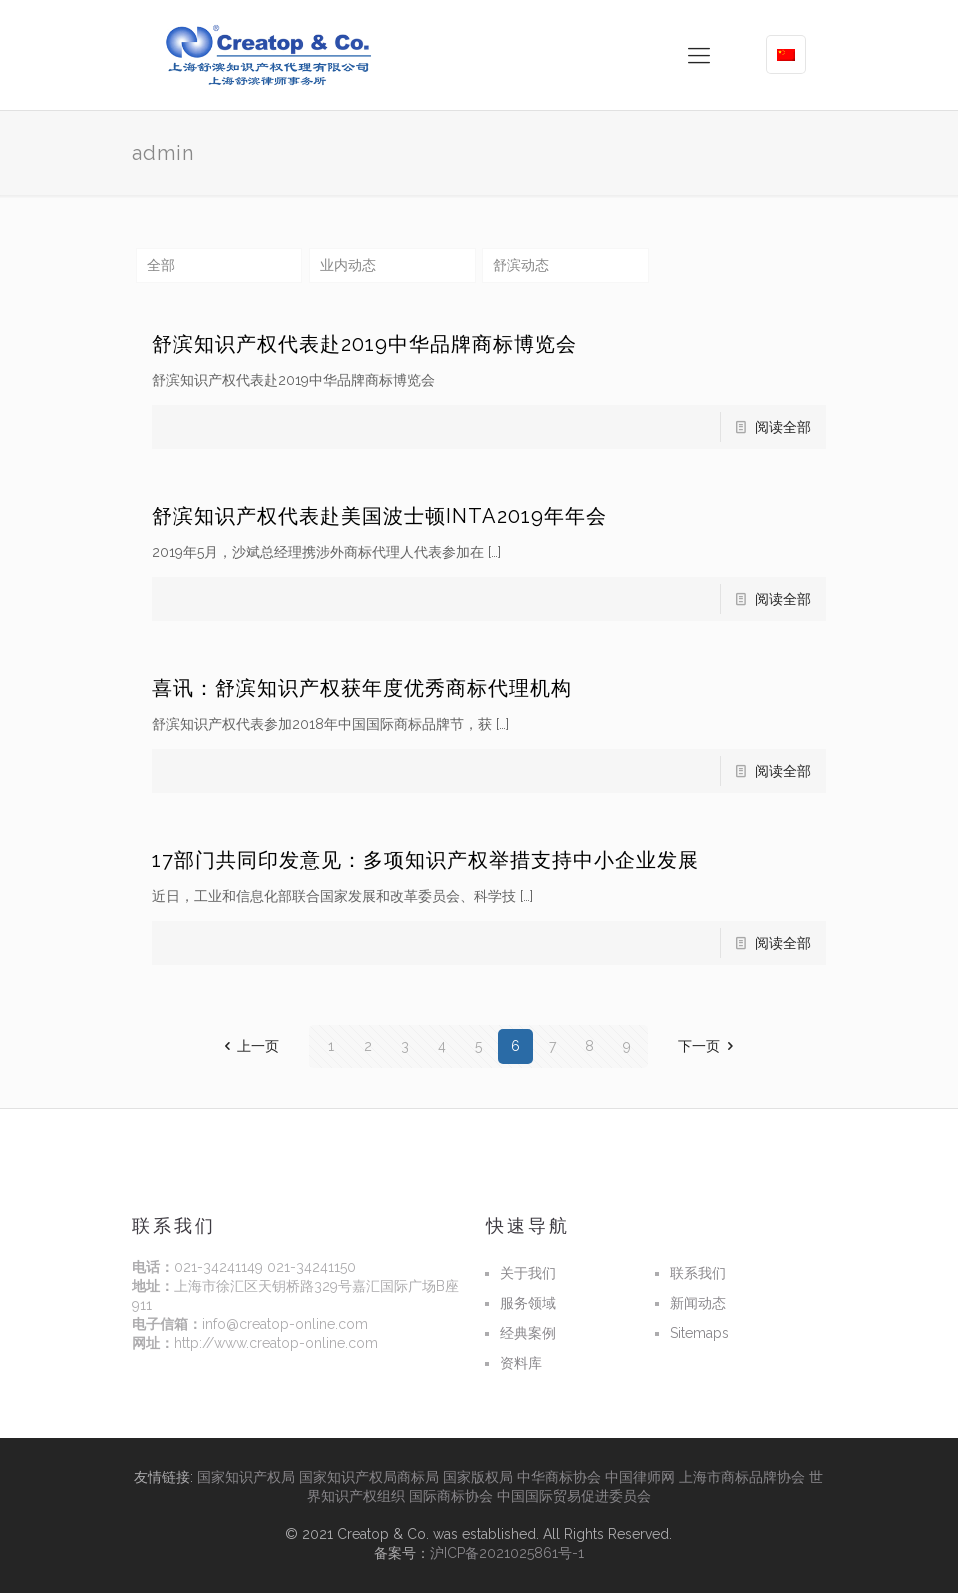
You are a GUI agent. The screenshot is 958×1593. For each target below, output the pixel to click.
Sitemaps (699, 1333)
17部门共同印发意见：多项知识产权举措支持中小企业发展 (425, 860)
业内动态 (348, 265)
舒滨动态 (521, 265)
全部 (161, 265)
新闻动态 (698, 1303)
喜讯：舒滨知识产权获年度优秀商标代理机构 (362, 688)
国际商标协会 (451, 1496)
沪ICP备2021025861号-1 (507, 1553)
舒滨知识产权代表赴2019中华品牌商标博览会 (364, 344)
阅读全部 (783, 427)
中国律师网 (640, 1477)
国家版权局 (478, 1477)
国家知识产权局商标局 (369, 1477)
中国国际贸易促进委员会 (574, 1496)
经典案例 (528, 1333)
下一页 (709, 1046)
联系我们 (698, 1273)
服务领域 (528, 1303)
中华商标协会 (559, 1477)
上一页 (249, 1046)
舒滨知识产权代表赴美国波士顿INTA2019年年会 (379, 516)
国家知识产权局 (246, 1477)
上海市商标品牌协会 (742, 1477)
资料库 (521, 1363)
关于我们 (528, 1273)
